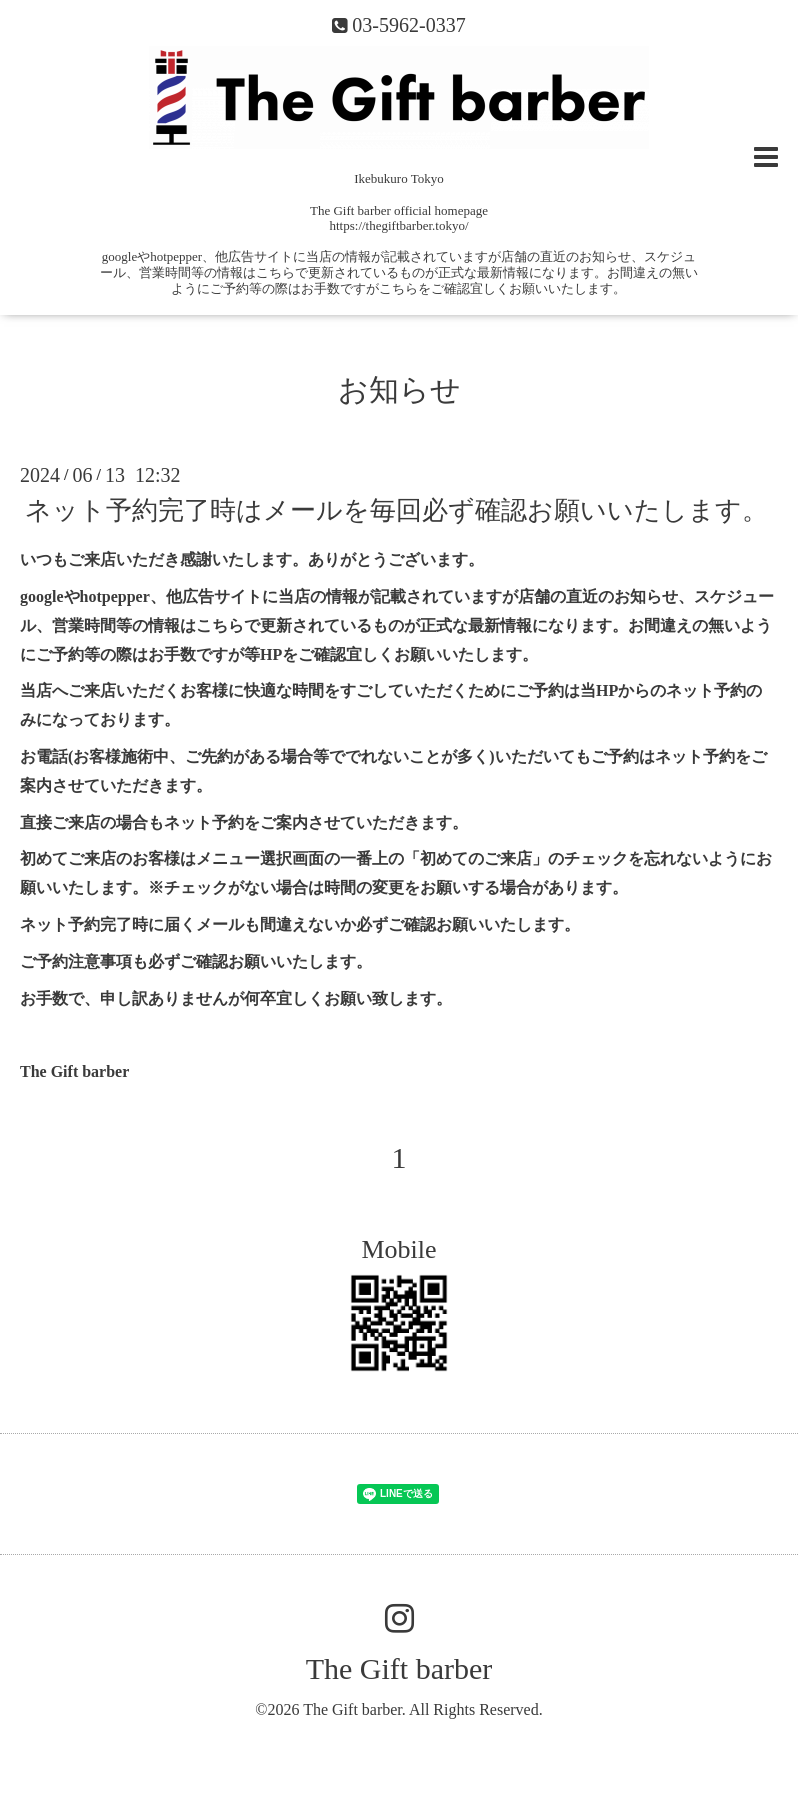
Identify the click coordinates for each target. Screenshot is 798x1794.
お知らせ (399, 389)
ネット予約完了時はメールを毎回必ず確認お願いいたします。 (396, 510)
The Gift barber (399, 1668)
